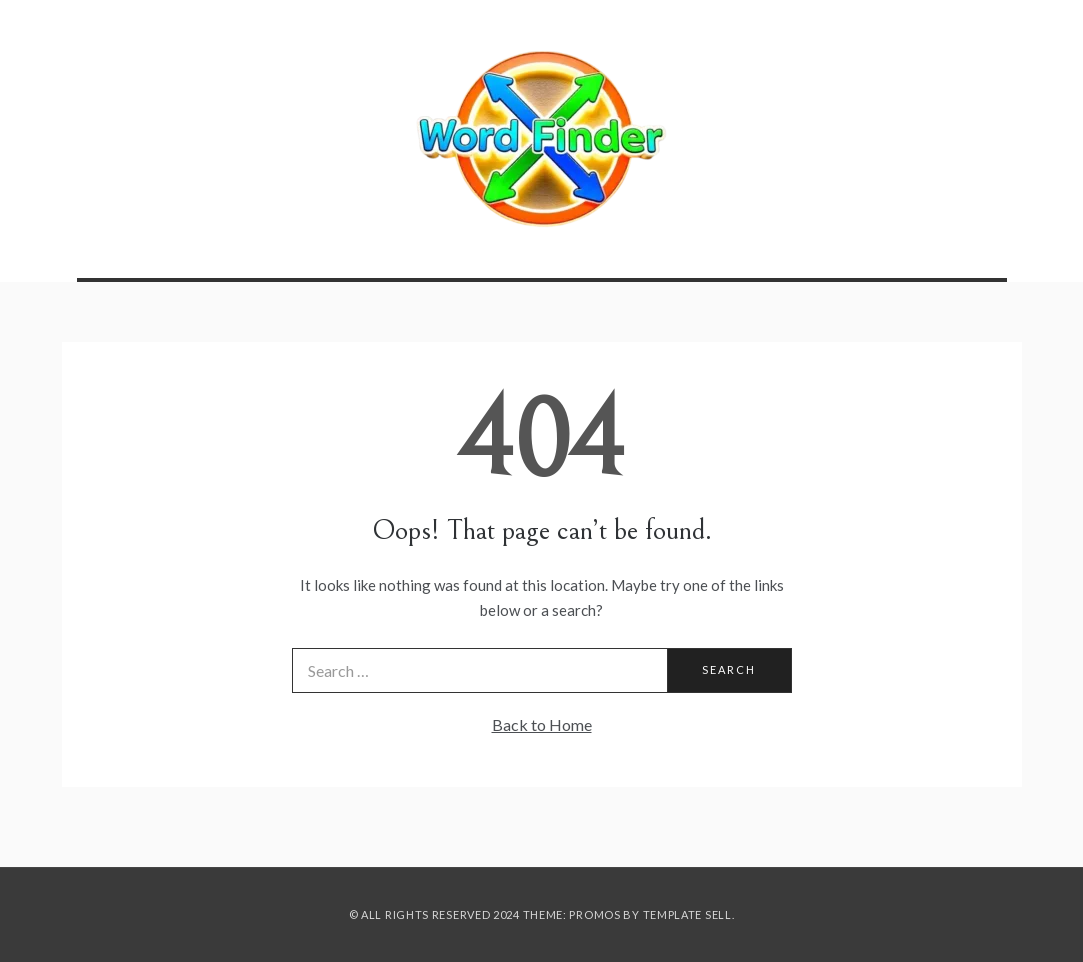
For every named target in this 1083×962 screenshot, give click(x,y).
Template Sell (687, 914)
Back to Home (542, 724)
